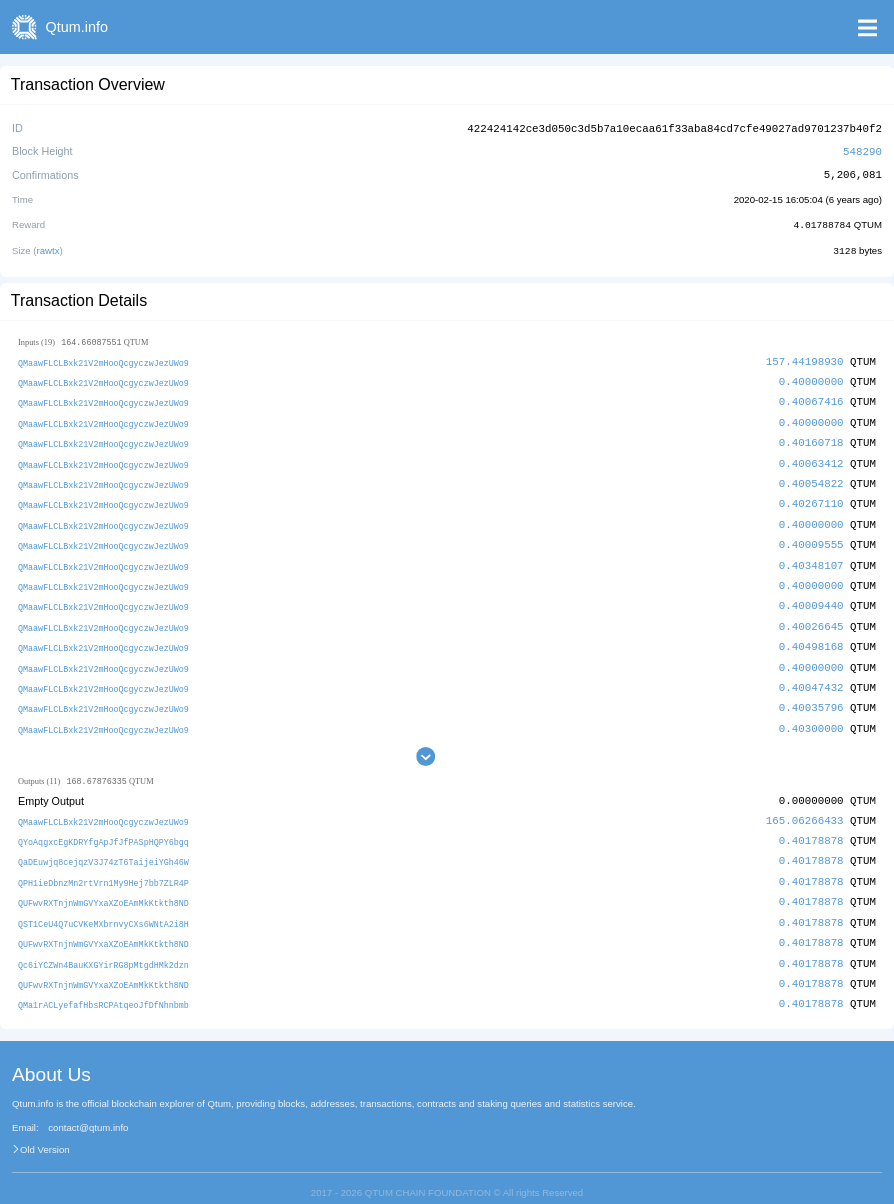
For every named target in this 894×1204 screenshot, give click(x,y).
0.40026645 (811, 615)
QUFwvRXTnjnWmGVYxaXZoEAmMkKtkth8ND (103, 886)
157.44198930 (805, 358)
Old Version (45, 1130)
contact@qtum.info (88, 1108)
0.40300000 (811, 714)
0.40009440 (811, 595)
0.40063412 (811, 457)
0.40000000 (811, 377)
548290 (862, 149)
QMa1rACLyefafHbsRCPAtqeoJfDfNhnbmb (103, 985)
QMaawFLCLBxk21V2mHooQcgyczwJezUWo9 (103, 359)
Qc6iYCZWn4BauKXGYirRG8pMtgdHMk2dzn (103, 946)
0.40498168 (811, 635)
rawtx (48, 247)
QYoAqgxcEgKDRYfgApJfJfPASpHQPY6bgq (103, 827)
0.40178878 (811, 826)
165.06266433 (805, 806)
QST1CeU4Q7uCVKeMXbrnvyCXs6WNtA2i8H (103, 906)
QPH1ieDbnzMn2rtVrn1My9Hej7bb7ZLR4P (103, 866)
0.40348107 (811, 556)
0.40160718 (811, 437)
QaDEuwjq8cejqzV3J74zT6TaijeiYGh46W (103, 847)
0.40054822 (811, 476)
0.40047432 (811, 674)
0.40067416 (811, 397)
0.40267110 (811, 496)
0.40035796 (811, 694)
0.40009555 (811, 536)
